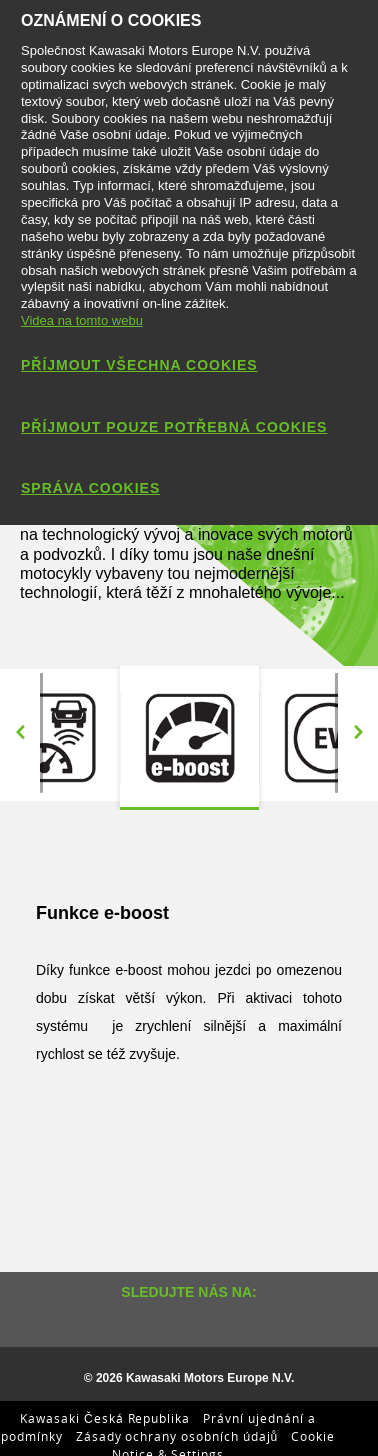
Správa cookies (90, 488)
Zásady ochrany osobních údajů (177, 1436)
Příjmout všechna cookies (139, 365)
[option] (189, 738)
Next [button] (358, 733)
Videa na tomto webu (82, 320)
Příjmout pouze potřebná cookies (174, 427)
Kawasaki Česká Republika (105, 1418)
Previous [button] (20, 733)
